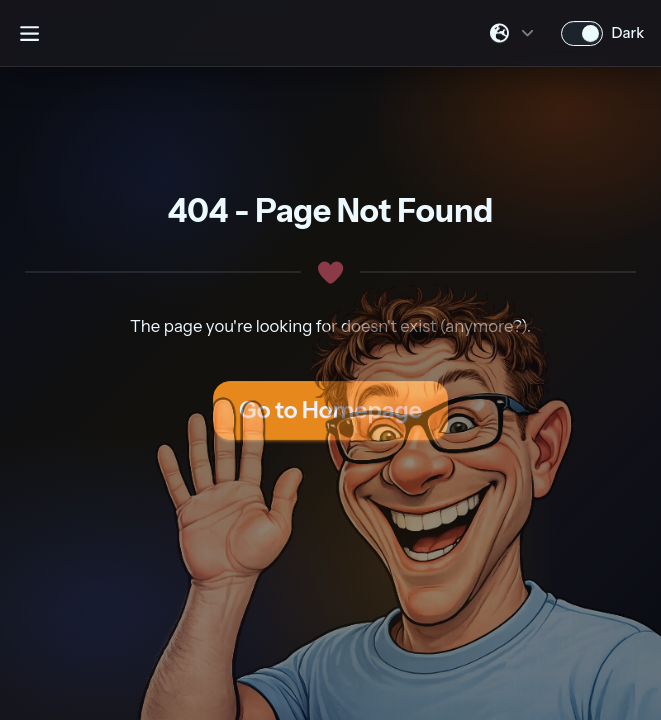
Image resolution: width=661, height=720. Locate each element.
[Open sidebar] (29, 33)
